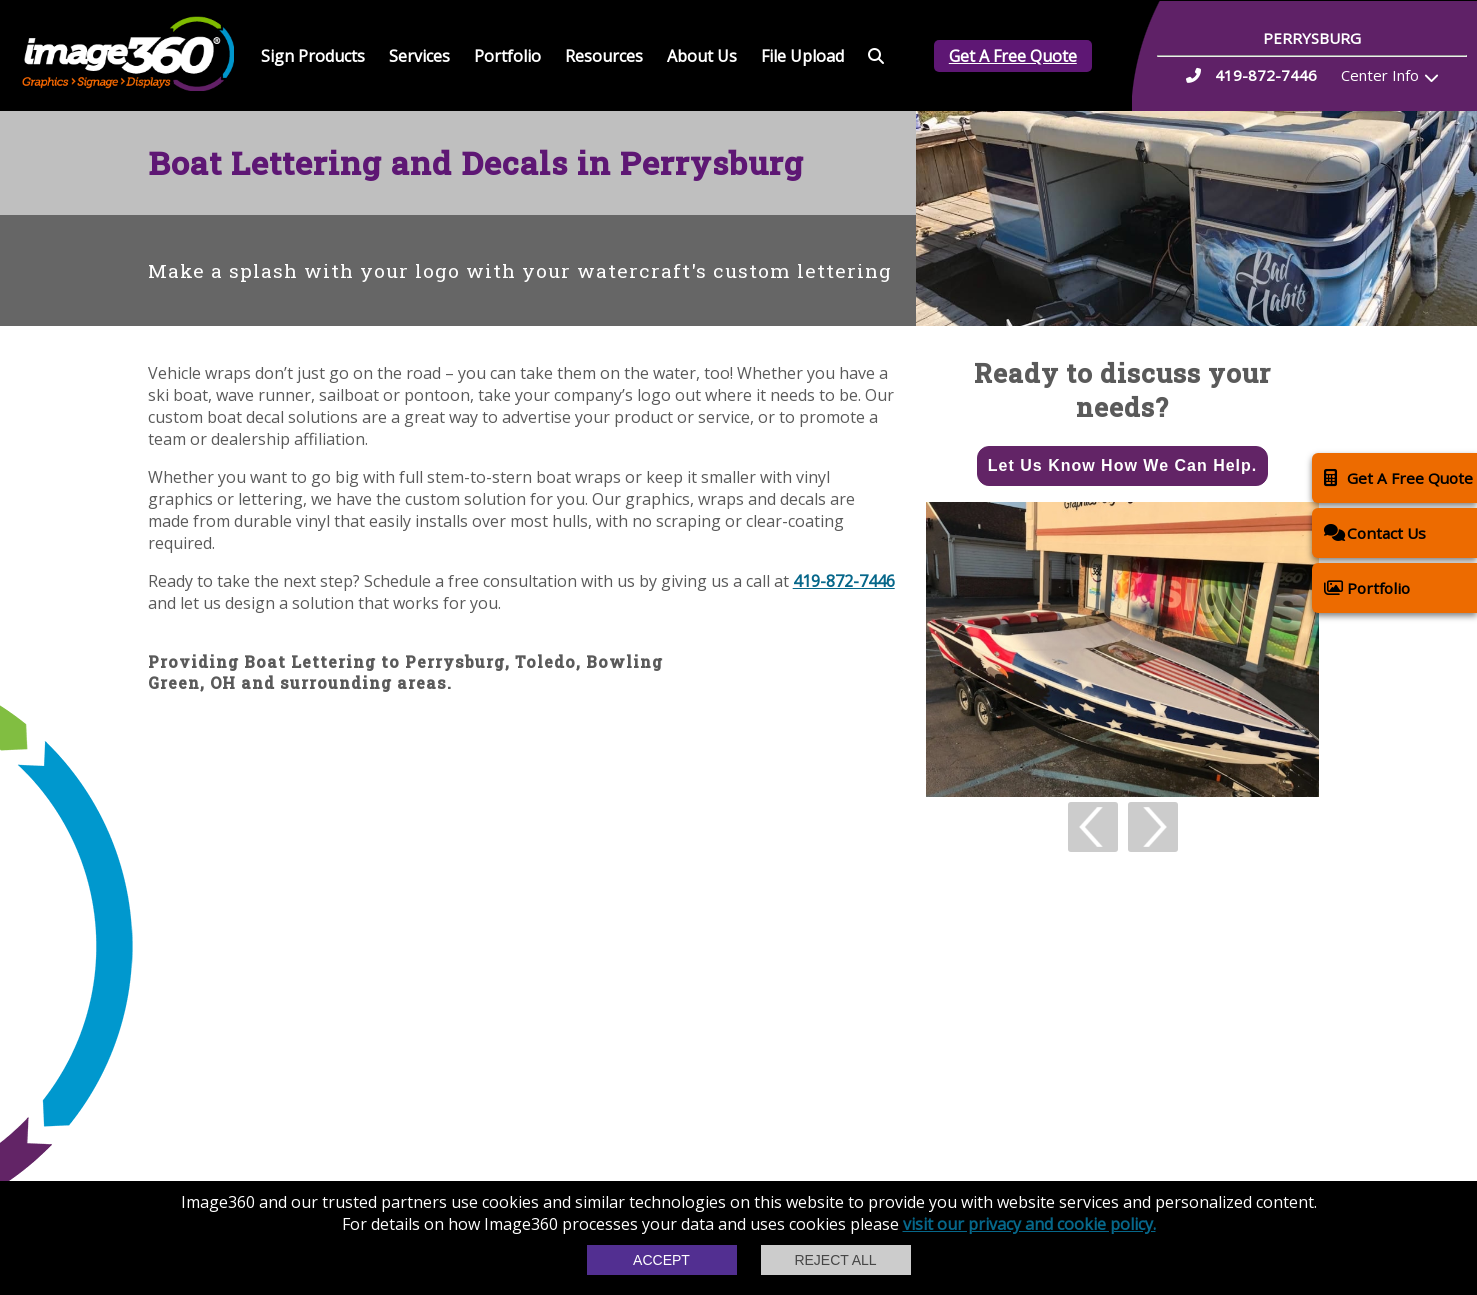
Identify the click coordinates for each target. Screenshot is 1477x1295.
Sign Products (313, 56)
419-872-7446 (844, 581)
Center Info (1380, 75)
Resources (604, 56)
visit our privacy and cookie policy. (1029, 1224)
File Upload (802, 56)
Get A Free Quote (1013, 56)
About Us (702, 56)
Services (419, 56)
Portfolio (507, 56)
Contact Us (1375, 532)
